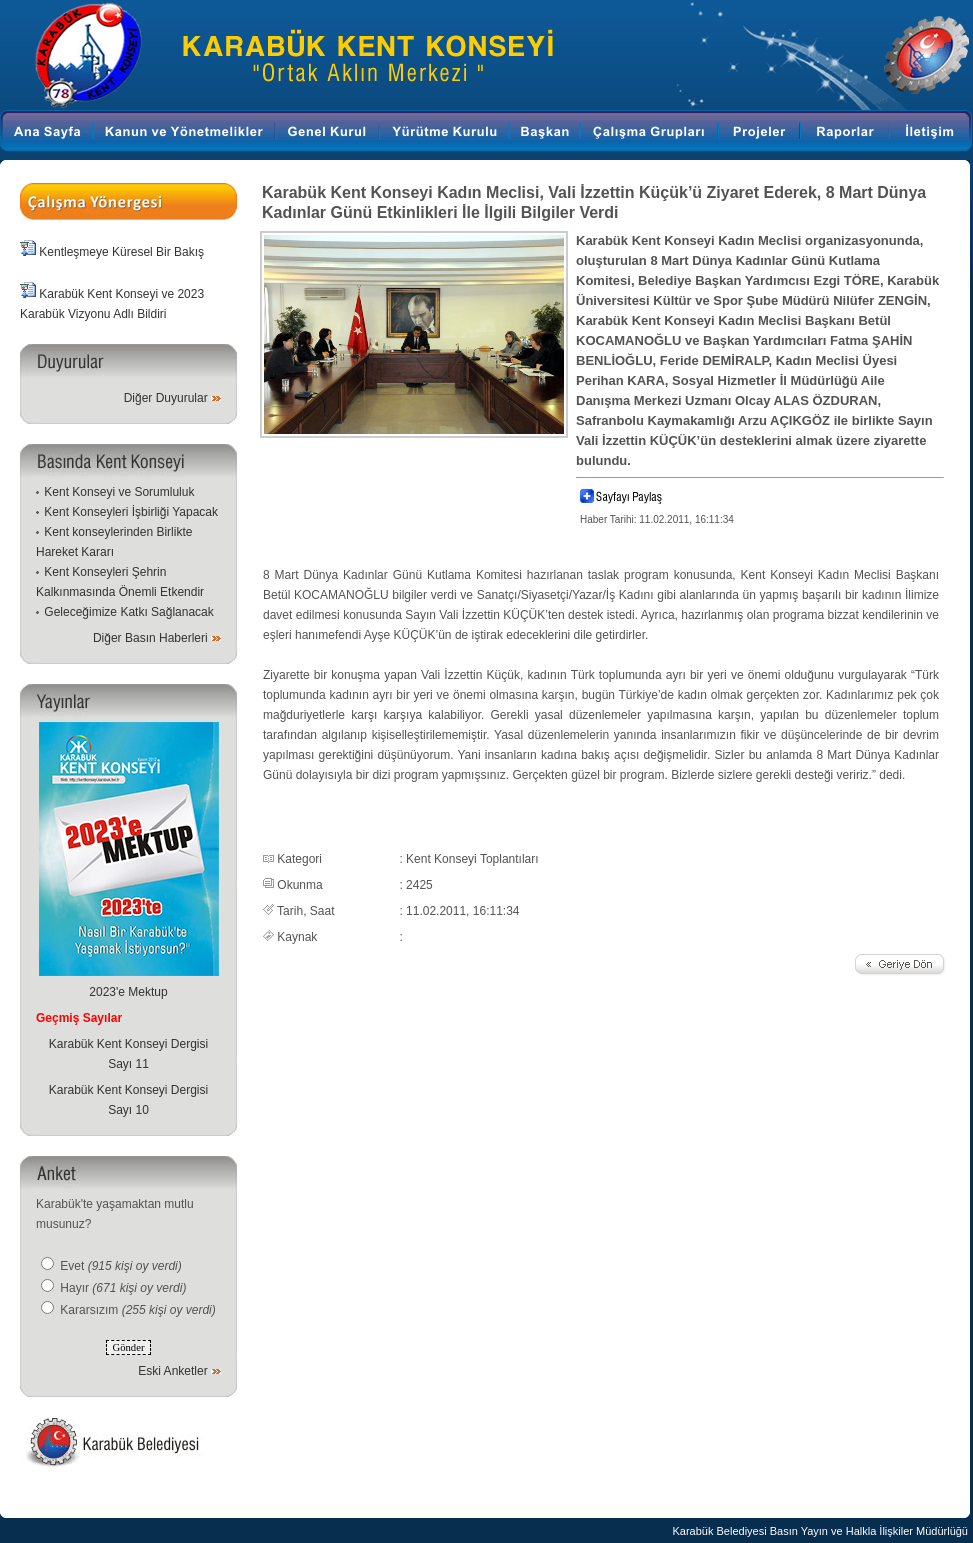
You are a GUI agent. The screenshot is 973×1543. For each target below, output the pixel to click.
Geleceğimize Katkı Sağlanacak (128, 612)
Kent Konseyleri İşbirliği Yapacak (131, 512)
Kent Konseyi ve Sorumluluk (119, 492)
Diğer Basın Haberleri (150, 638)
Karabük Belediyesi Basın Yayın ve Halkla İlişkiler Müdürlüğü (820, 1531)
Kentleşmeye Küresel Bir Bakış (121, 252)
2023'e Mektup (128, 992)
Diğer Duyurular (166, 398)
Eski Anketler (172, 1371)
